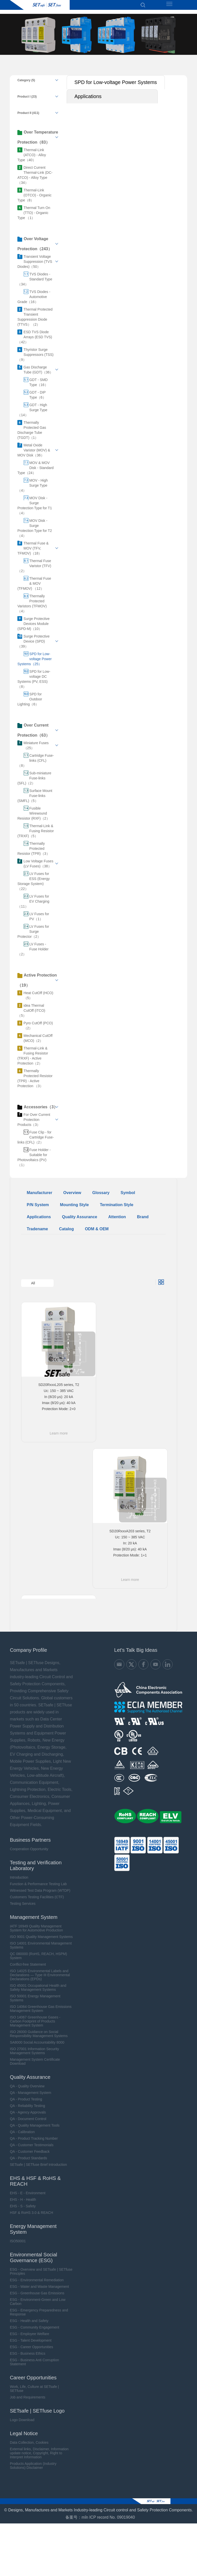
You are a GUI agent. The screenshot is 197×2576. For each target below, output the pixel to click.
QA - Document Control (28, 2137)
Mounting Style (74, 1205)
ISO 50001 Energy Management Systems (35, 2016)
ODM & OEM (96, 1229)
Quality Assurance (79, 1217)
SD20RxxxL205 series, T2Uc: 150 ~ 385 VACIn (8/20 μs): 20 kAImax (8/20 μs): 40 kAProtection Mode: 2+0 (43, 1366)
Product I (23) (27, 96)
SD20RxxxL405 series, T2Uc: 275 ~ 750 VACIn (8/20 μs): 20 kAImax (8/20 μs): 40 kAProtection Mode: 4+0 (90, 1366)
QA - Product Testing (26, 2117)
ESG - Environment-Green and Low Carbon (37, 2319)
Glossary (100, 1193)
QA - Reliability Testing (27, 2124)
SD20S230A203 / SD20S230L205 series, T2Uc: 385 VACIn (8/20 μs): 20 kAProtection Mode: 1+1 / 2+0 (100, 1485)
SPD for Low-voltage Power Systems (115, 82)
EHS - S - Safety (23, 2224)
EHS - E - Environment (28, 2211)
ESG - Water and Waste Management (39, 2304)
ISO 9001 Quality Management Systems (41, 1955)
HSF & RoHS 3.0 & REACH (31, 2230)
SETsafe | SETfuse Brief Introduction (38, 2182)
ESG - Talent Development (31, 2358)
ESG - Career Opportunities (31, 2365)
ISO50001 (18, 2259)
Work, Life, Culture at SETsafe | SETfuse (34, 2406)
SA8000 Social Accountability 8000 (37, 2060)
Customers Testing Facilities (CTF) (37, 1915)
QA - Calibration (22, 2150)
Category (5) (26, 80)
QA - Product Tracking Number (34, 2156)
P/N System (38, 1205)
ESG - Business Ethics (27, 2371)
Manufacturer (39, 1193)
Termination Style (116, 1205)
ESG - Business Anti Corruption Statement (34, 2380)
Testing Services (22, 1921)
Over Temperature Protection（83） (37, 137)
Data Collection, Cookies (29, 2460)
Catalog (66, 1229)
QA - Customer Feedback (30, 2169)
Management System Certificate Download (35, 2079)
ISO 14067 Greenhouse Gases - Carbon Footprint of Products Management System (35, 2039)
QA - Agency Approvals (28, 2130)
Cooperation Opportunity (29, 1867)
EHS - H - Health (23, 2217)
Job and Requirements (27, 2415)
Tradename (37, 1229)
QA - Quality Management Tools (34, 2143)
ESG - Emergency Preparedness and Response (39, 2330)
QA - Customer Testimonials (31, 2163)
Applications (88, 96)
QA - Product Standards (28, 2176)
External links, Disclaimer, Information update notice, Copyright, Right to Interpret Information (39, 2471)
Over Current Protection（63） (33, 730)
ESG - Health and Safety (29, 2339)
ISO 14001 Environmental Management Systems (41, 1963)
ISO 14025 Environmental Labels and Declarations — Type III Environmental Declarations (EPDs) (40, 1993)
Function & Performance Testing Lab (38, 1902)
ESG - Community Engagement (34, 2345)
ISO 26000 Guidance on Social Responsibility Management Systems (39, 2052)
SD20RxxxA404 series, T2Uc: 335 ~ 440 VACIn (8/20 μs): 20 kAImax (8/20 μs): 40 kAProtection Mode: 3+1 (145, 1482)
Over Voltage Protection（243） (34, 244)
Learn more (43, 1399)
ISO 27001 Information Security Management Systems (34, 2069)
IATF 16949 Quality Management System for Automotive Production (36, 1946)
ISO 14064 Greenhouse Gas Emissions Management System (40, 2026)
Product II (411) (28, 113)
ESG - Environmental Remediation (37, 2298)
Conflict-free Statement (28, 1982)
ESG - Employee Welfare (29, 2352)
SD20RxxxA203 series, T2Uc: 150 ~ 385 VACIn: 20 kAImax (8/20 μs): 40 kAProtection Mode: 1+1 (145, 1366)
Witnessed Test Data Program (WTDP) (40, 1908)
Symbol (128, 1193)
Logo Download (22, 2438)
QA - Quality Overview (27, 2104)
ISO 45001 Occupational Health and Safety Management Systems (38, 2005)
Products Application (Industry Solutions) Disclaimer (33, 2483)
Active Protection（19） (37, 980)
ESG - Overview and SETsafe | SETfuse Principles (41, 2289)
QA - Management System (30, 2110)
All (33, 1280)
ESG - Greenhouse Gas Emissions (37, 2311)
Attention (117, 1217)
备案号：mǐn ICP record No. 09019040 (100, 2562)
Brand (142, 1217)
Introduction (19, 1895)
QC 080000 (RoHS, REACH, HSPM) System (38, 1974)
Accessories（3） (37, 1107)
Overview (72, 1193)
